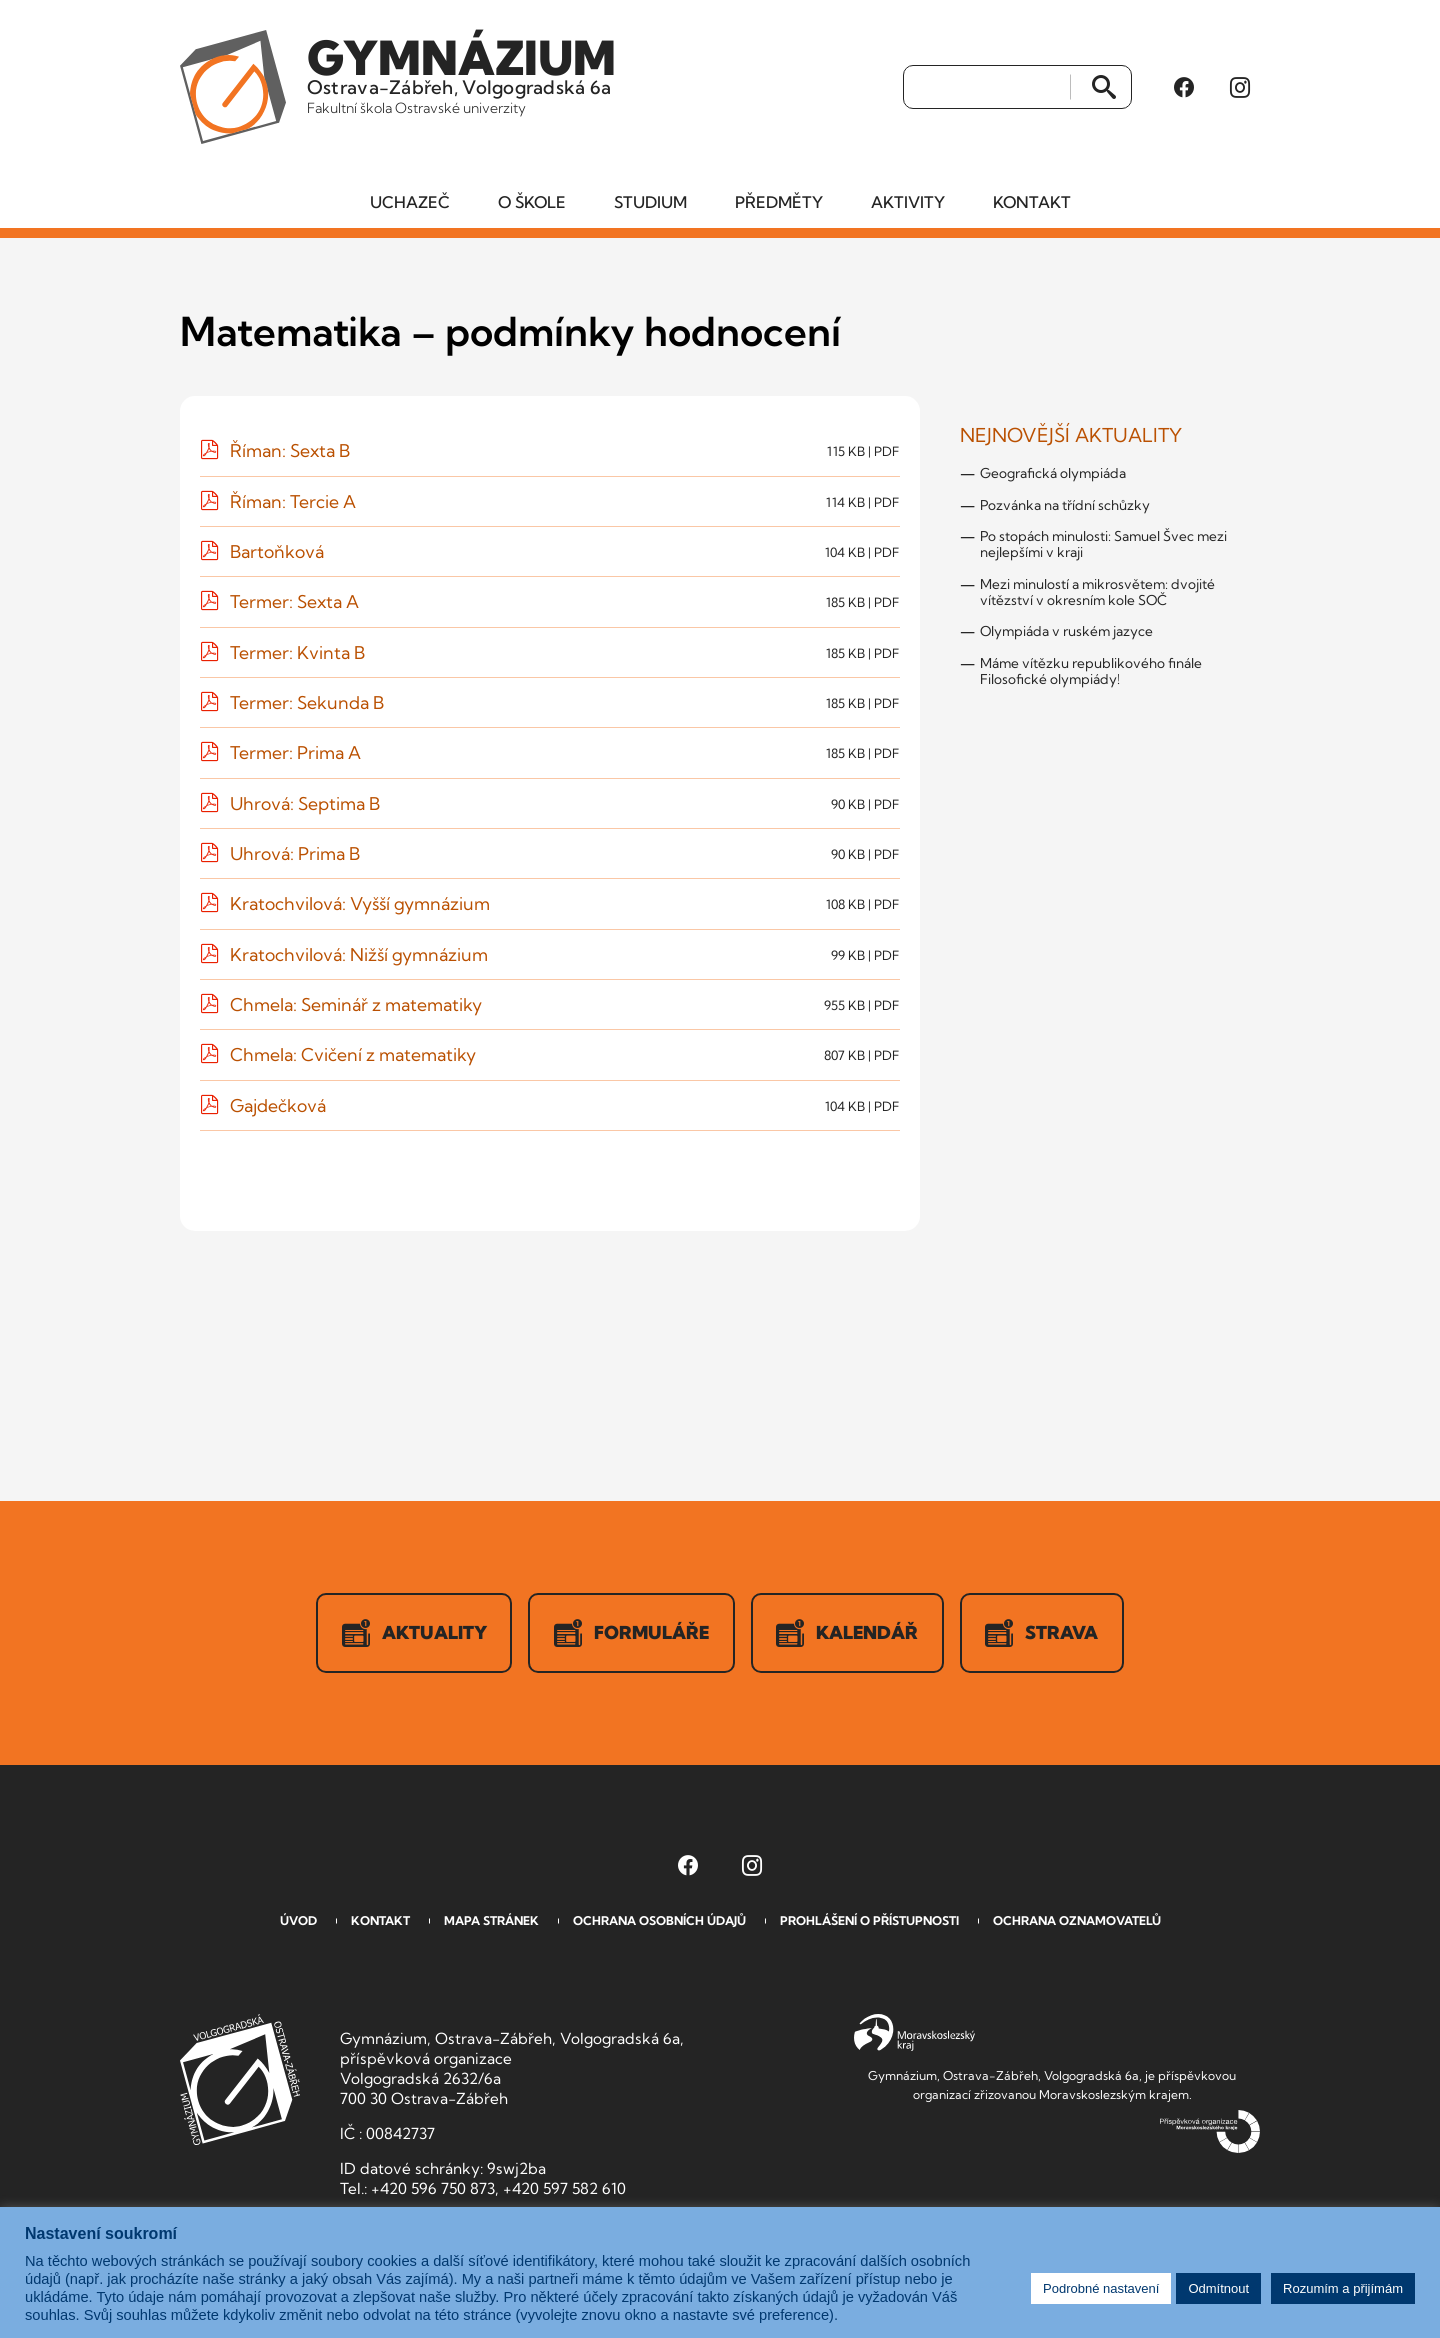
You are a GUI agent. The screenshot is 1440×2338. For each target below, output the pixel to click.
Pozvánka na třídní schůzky (1065, 508)
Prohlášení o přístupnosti (869, 1924)
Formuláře (631, 1637)
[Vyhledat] (987, 89)
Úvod (298, 1924)
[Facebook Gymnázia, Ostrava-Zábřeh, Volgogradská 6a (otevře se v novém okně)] (1184, 89)
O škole (532, 205)
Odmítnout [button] (1218, 2288)
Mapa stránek (491, 1924)
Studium (650, 205)
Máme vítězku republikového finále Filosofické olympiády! (1091, 674)
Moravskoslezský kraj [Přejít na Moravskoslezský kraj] (914, 2037)
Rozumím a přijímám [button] (1343, 2288)
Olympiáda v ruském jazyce (1066, 634)
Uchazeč (410, 205)
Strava (1045, 1637)
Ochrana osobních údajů (659, 1924)
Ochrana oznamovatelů (1077, 1924)
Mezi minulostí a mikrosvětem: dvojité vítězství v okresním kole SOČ (1097, 595)
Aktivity (908, 205)
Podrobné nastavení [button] (1101, 2288)
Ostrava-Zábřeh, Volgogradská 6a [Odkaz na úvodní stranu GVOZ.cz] (466, 74)
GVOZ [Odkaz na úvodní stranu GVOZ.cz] (240, 2083)
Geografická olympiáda (1053, 477)
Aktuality (412, 1637)
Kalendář (849, 1637)
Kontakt (1032, 205)
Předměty (779, 205)
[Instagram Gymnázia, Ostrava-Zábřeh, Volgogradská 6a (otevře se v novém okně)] (1240, 89)
